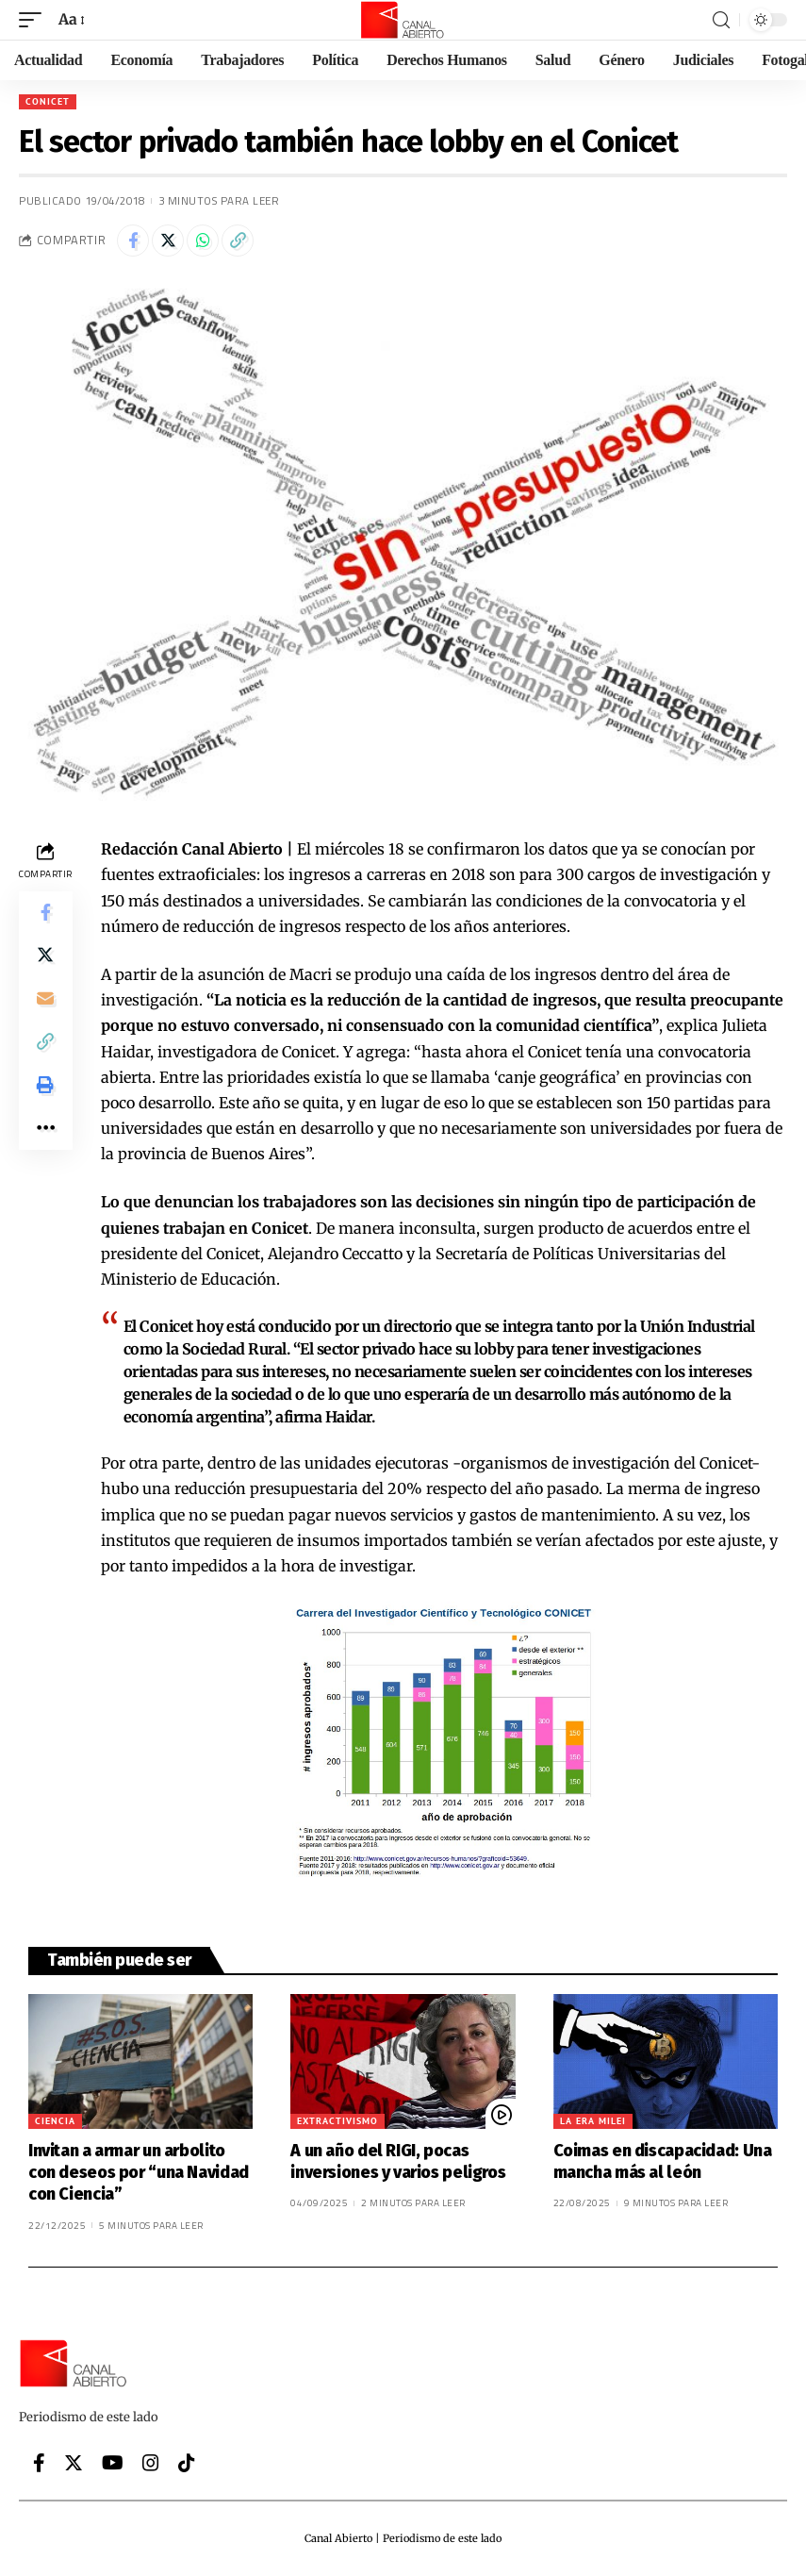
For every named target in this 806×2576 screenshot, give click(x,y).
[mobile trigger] (35, 19)
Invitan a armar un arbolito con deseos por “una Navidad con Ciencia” (138, 2172)
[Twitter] (73, 2463)
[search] (721, 20)
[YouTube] (112, 2463)
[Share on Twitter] (168, 240)
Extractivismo (337, 2121)
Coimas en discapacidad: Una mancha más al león (662, 2161)
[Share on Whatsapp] (203, 240)
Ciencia (55, 2121)
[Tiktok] (187, 2463)
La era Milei (593, 2121)
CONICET (47, 101)
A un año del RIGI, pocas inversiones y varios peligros (397, 2161)
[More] (45, 1140)
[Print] (45, 1095)
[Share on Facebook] (133, 240)
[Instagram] (151, 2463)
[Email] (45, 1004)
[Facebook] (39, 2463)
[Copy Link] (238, 240)
